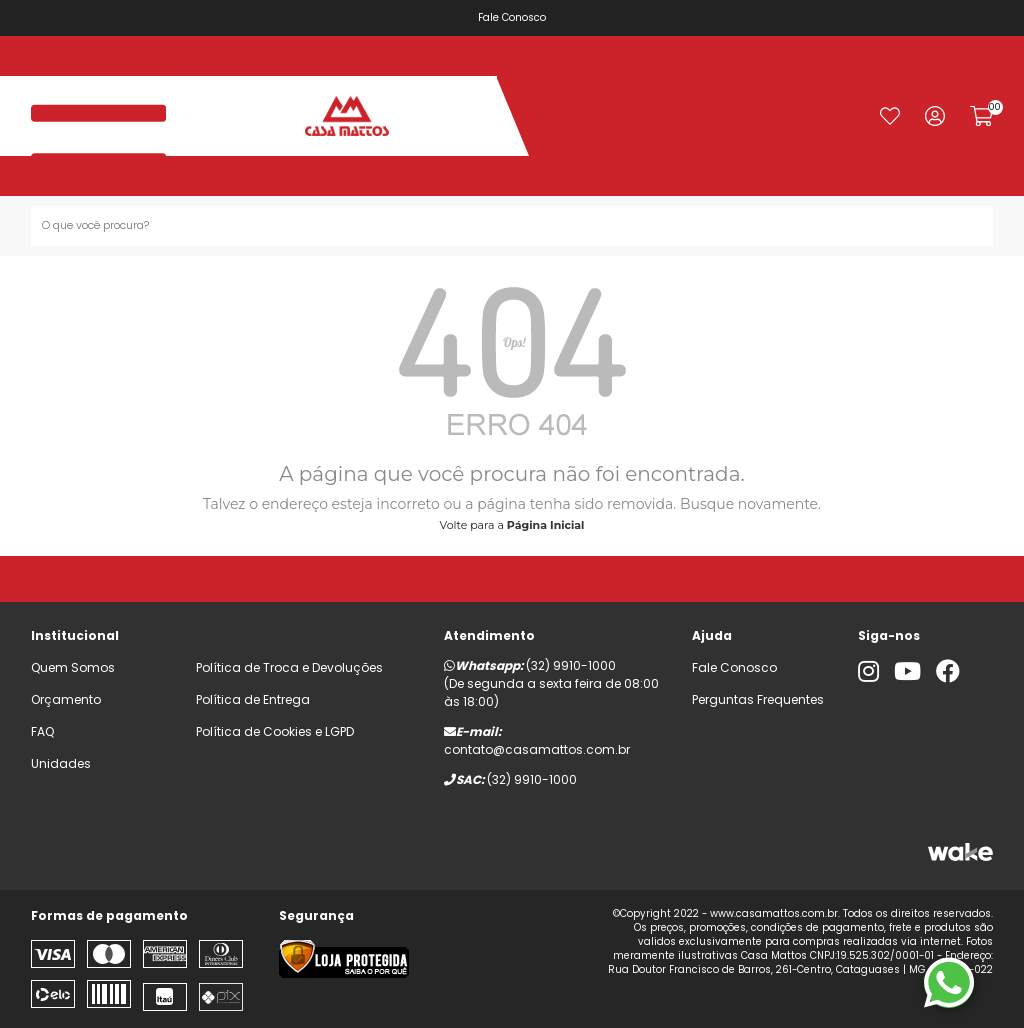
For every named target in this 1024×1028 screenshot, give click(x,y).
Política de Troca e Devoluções (289, 667)
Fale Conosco (525, 17)
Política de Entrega (253, 699)
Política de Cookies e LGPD (275, 731)
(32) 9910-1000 (571, 665)
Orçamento (66, 699)
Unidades (61, 763)
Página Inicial (546, 525)
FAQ (42, 731)
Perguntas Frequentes (758, 699)
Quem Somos (73, 667)
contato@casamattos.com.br (537, 749)
